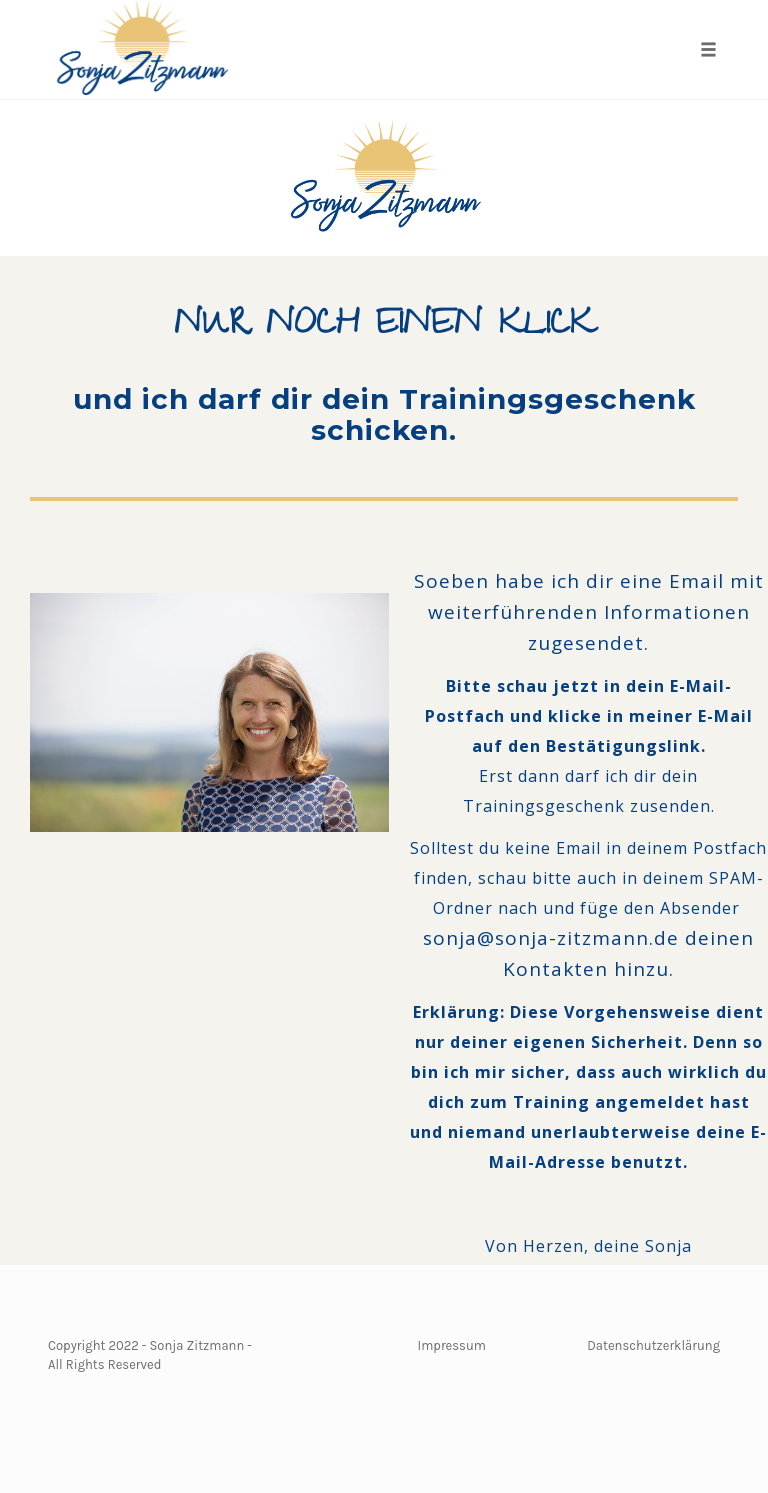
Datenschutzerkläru (646, 1345)
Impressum (452, 1345)
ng (712, 1345)
